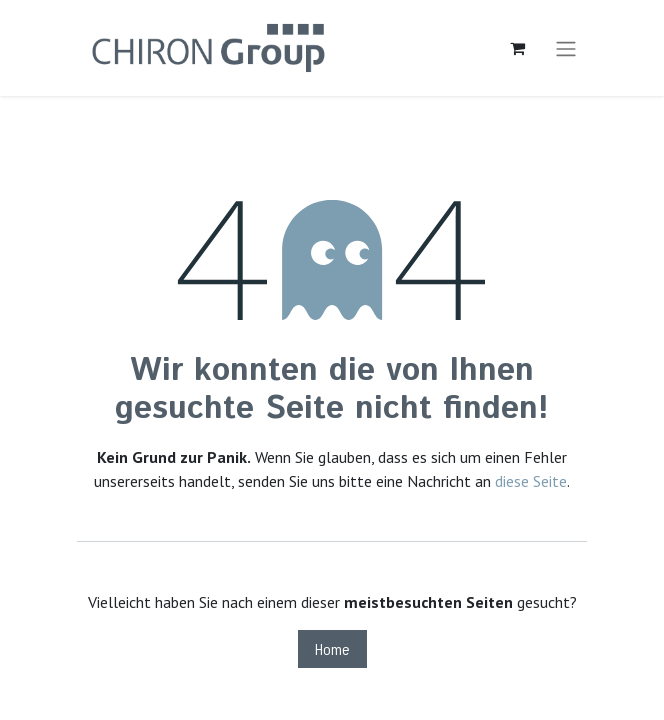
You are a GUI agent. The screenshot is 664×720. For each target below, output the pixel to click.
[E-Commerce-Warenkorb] (517, 48)
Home (332, 648)
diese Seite (531, 481)
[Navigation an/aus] (566, 48)
